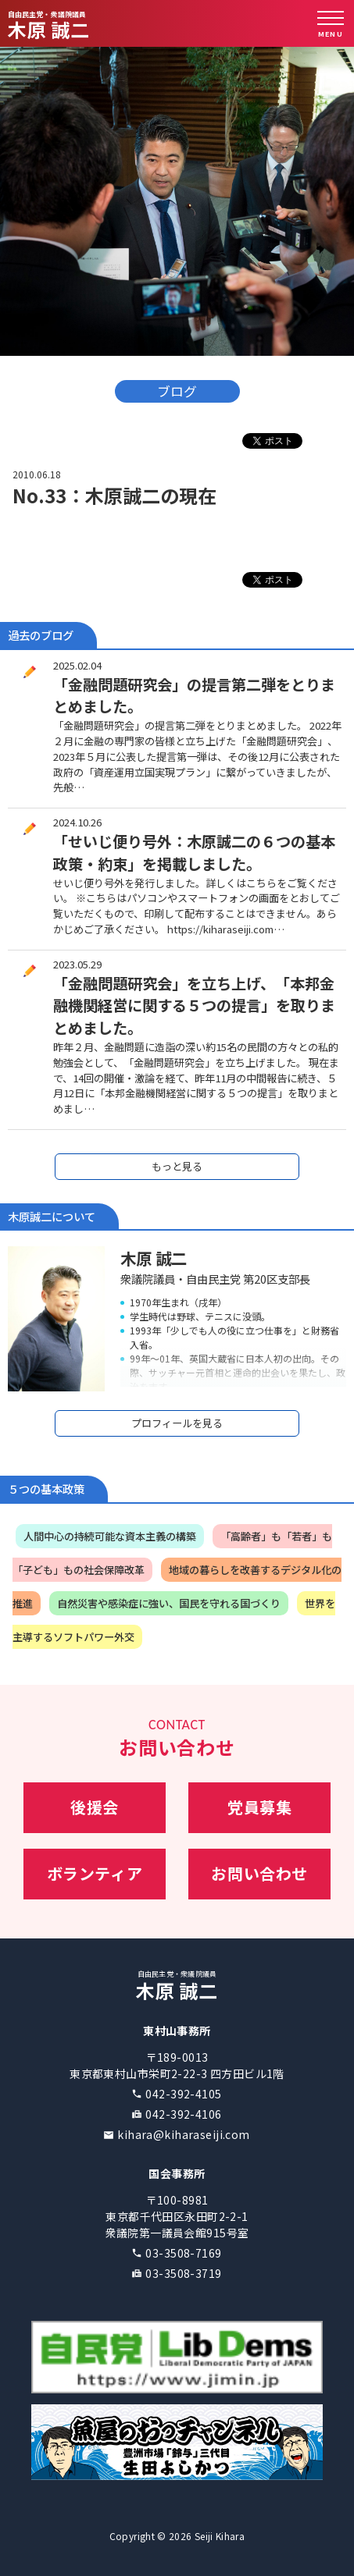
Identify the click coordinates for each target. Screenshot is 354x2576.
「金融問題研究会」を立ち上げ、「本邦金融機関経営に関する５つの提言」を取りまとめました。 (194, 1005)
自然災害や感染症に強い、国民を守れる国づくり (169, 1603)
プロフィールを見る (177, 1423)
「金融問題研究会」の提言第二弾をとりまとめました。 (194, 695)
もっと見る (177, 1166)
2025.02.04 (77, 665)
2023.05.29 (77, 964)
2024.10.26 (77, 822)
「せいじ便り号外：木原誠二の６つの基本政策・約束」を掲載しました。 (194, 852)
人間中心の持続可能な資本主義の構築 (109, 1536)
